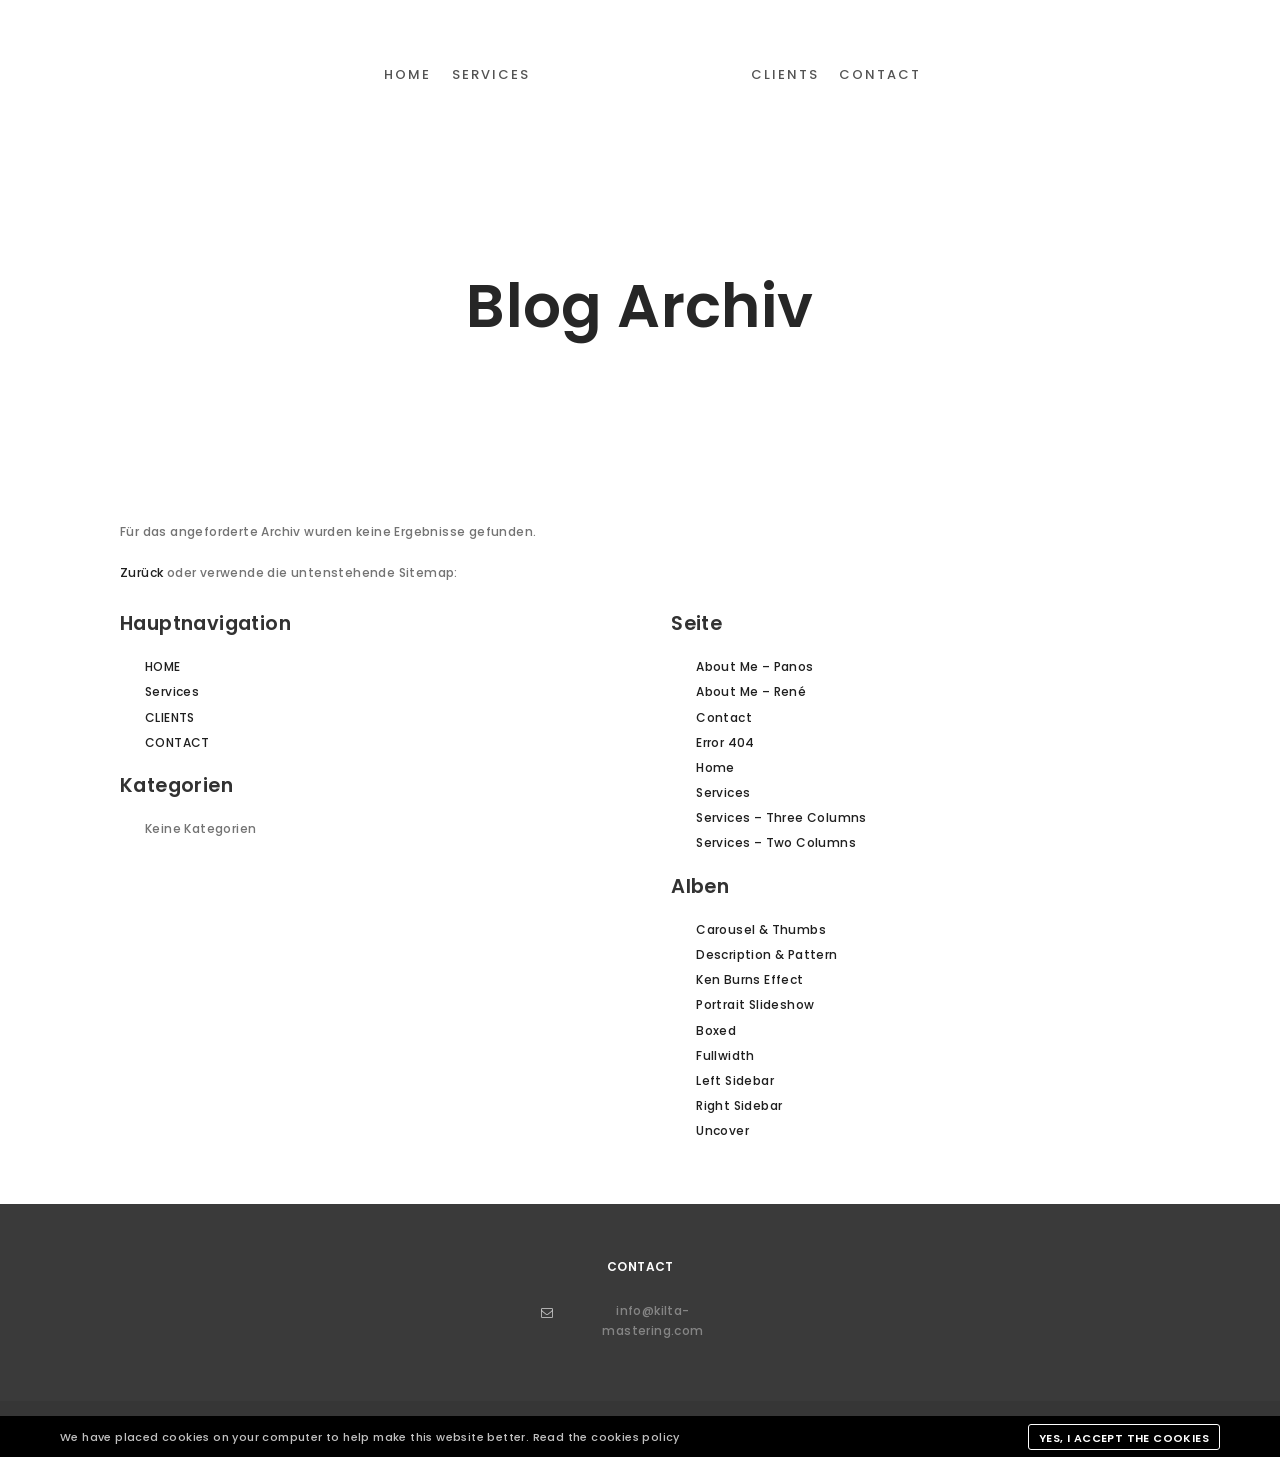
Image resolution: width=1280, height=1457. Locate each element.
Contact (724, 717)
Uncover (722, 1130)
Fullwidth (725, 1055)
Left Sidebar (735, 1080)
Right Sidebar (739, 1105)
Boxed (716, 1030)
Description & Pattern (766, 954)
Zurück (141, 572)
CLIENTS (170, 717)
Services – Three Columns (781, 817)
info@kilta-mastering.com (622, 1320)
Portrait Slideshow (755, 1004)
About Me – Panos (754, 666)
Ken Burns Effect (749, 979)
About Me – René (751, 691)
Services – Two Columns (776, 842)
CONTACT (177, 742)
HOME (163, 666)
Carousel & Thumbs (761, 929)
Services (172, 691)
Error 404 (725, 742)
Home (715, 767)
